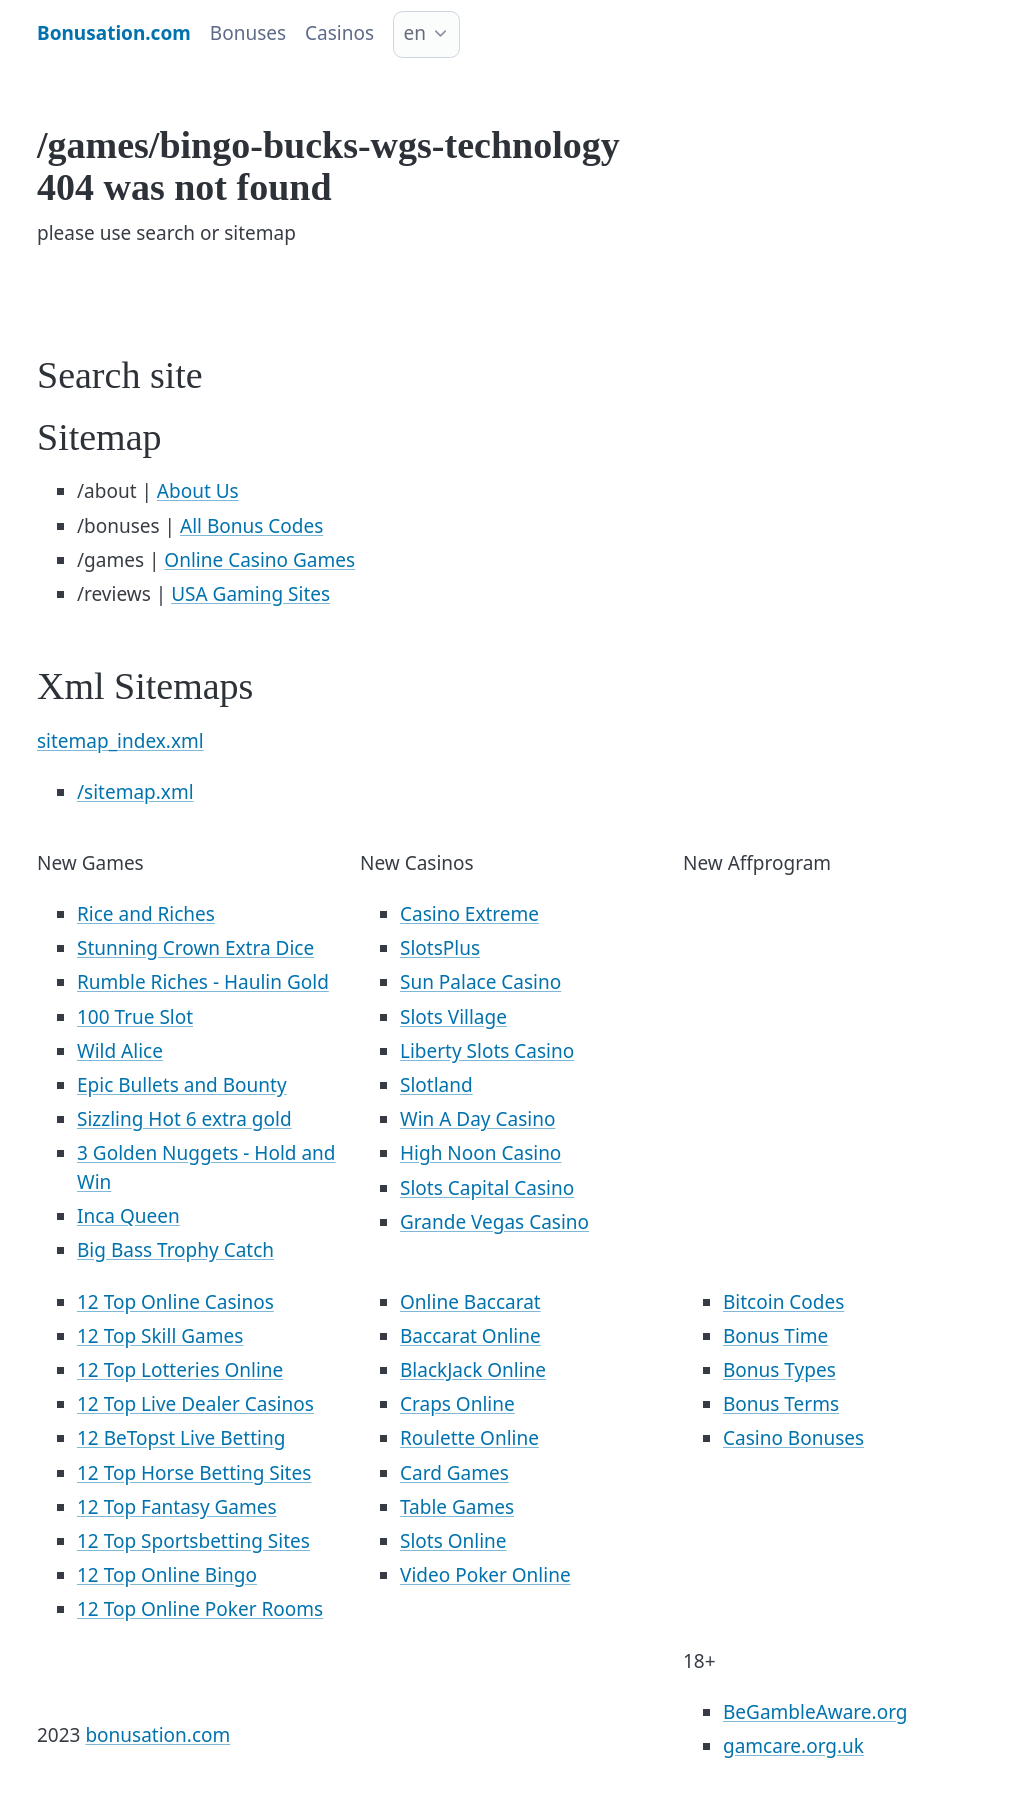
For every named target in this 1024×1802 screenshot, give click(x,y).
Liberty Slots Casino (487, 1051)
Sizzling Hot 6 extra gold (184, 1119)
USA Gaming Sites (250, 594)
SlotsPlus (440, 948)
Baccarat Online (470, 1336)
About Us (198, 491)
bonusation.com (157, 1735)
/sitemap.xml (135, 792)
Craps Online (457, 1404)
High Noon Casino (480, 1153)
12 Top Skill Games (160, 1336)
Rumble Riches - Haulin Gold (203, 982)
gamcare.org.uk (793, 1746)
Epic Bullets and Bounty (182, 1085)
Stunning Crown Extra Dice (195, 948)
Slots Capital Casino (487, 1188)
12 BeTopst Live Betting (181, 1438)
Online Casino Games (259, 560)
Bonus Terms (781, 1404)
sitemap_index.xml (120, 741)
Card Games (454, 1473)
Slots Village (453, 1017)
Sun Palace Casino (480, 982)
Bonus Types (779, 1370)
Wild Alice (120, 1051)
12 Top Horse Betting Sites (194, 1473)
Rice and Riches (146, 914)
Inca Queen (128, 1216)
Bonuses (248, 33)
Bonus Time (775, 1336)
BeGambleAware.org (815, 1712)
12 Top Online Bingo (167, 1575)
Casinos (339, 33)
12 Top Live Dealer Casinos (195, 1404)
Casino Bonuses (793, 1438)
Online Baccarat (470, 1302)
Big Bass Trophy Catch (175, 1250)
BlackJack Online (473, 1370)
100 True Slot (135, 1017)
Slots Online (453, 1541)
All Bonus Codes (251, 526)
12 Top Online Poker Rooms (200, 1609)
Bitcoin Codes (783, 1302)
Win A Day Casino (477, 1119)
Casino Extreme (469, 914)
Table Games (457, 1507)
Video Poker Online (485, 1575)
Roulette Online (469, 1438)
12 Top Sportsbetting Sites (193, 1541)
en (415, 33)
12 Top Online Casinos (175, 1302)
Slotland (436, 1085)
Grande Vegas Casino (494, 1222)
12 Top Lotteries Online (180, 1370)
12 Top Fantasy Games (177, 1507)
